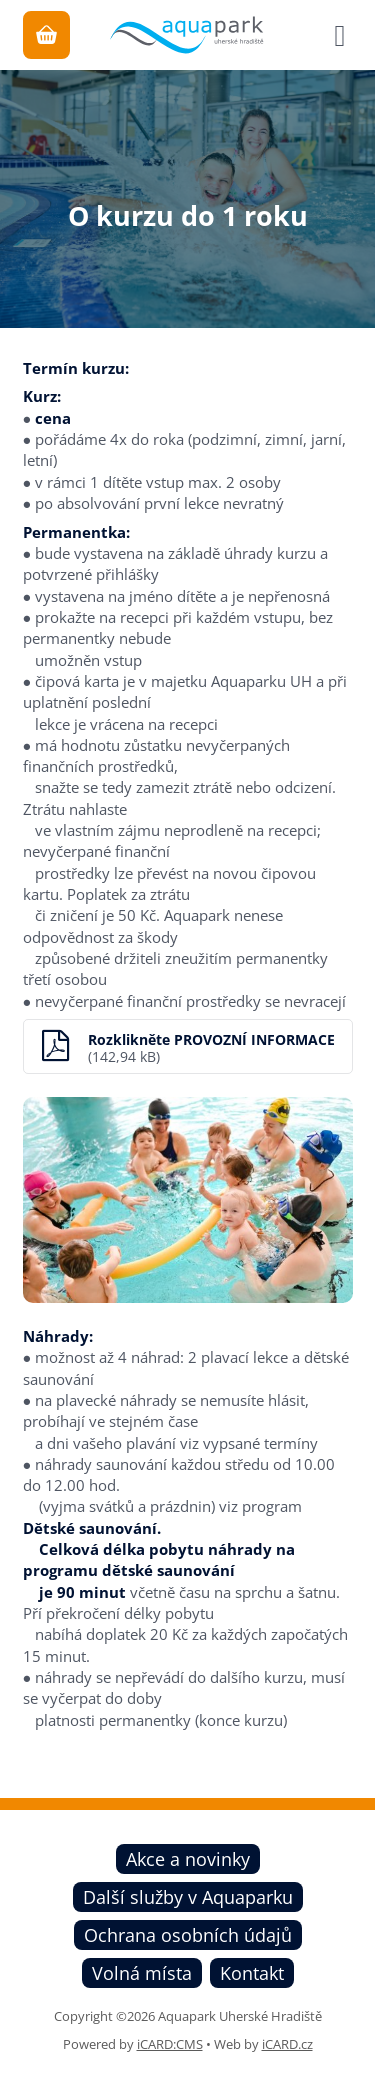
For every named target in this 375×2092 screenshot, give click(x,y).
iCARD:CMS (170, 2044)
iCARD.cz (287, 2044)
